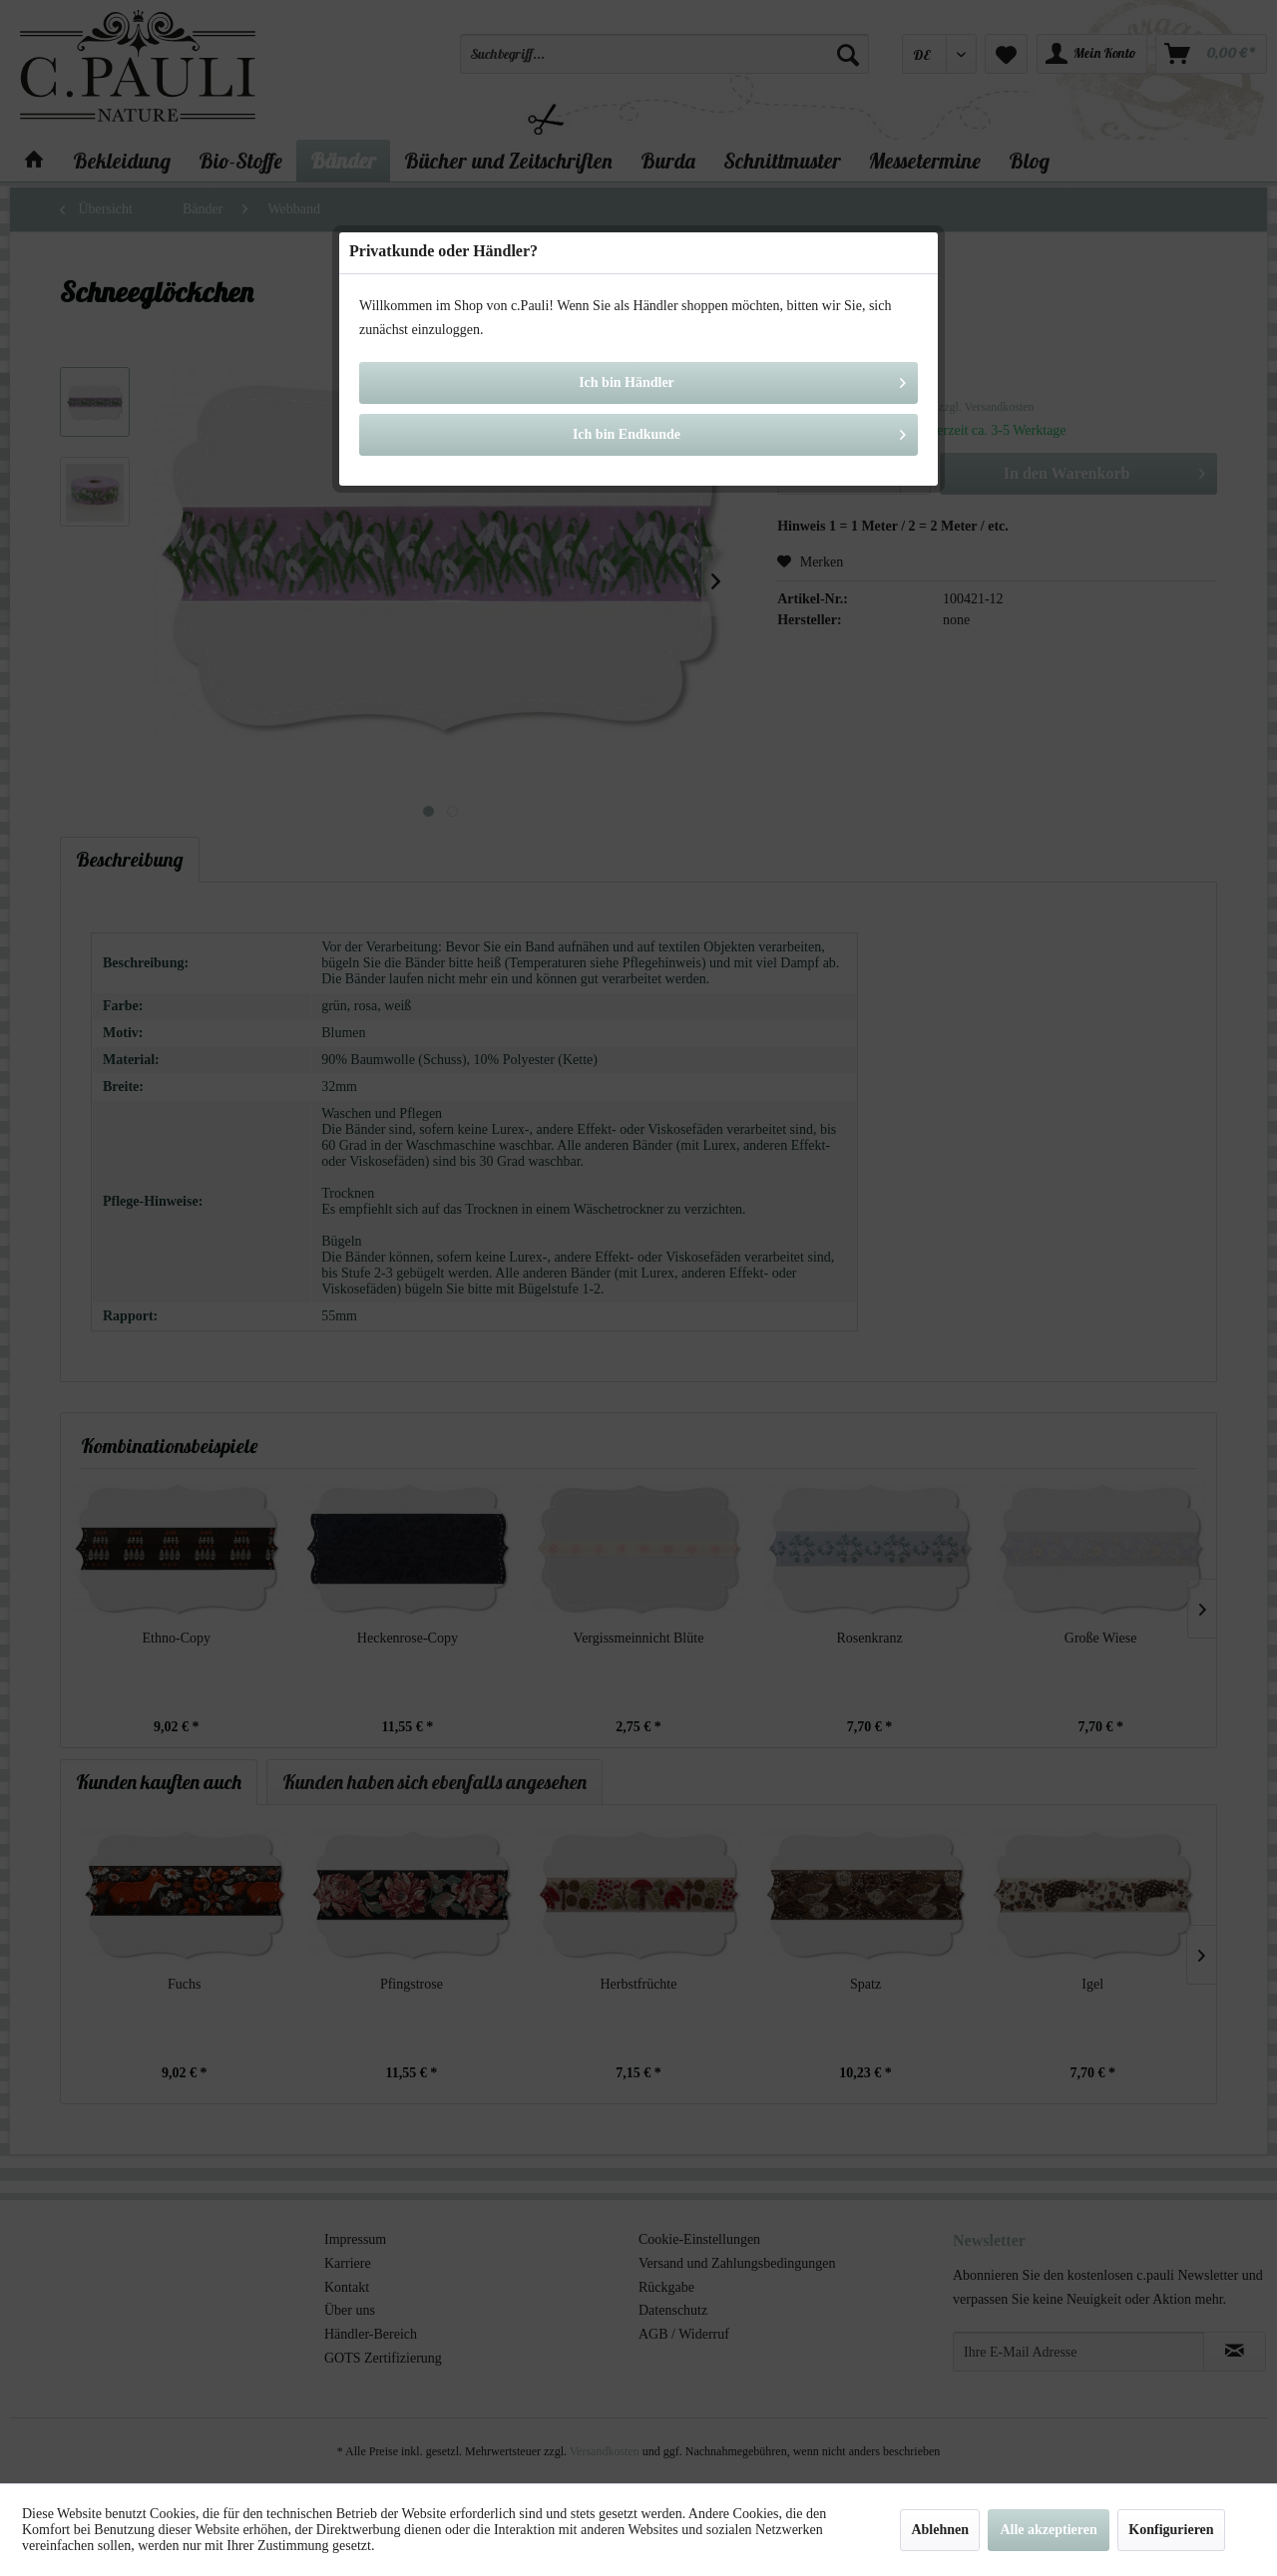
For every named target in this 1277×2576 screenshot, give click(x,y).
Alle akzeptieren (1048, 2529)
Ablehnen (940, 2529)
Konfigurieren (1170, 2529)
